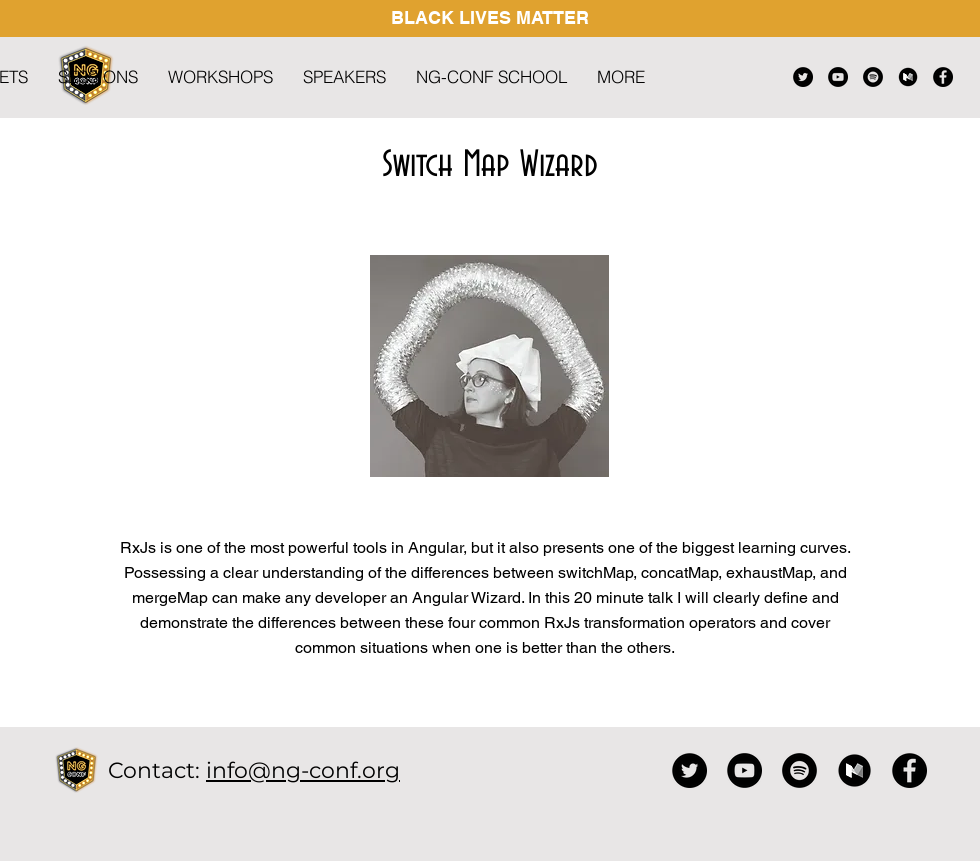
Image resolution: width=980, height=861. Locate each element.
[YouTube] (838, 77)
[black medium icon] (908, 77)
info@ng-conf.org (303, 770)
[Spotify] (873, 77)
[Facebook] (943, 77)
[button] (621, 77)
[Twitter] (803, 77)
